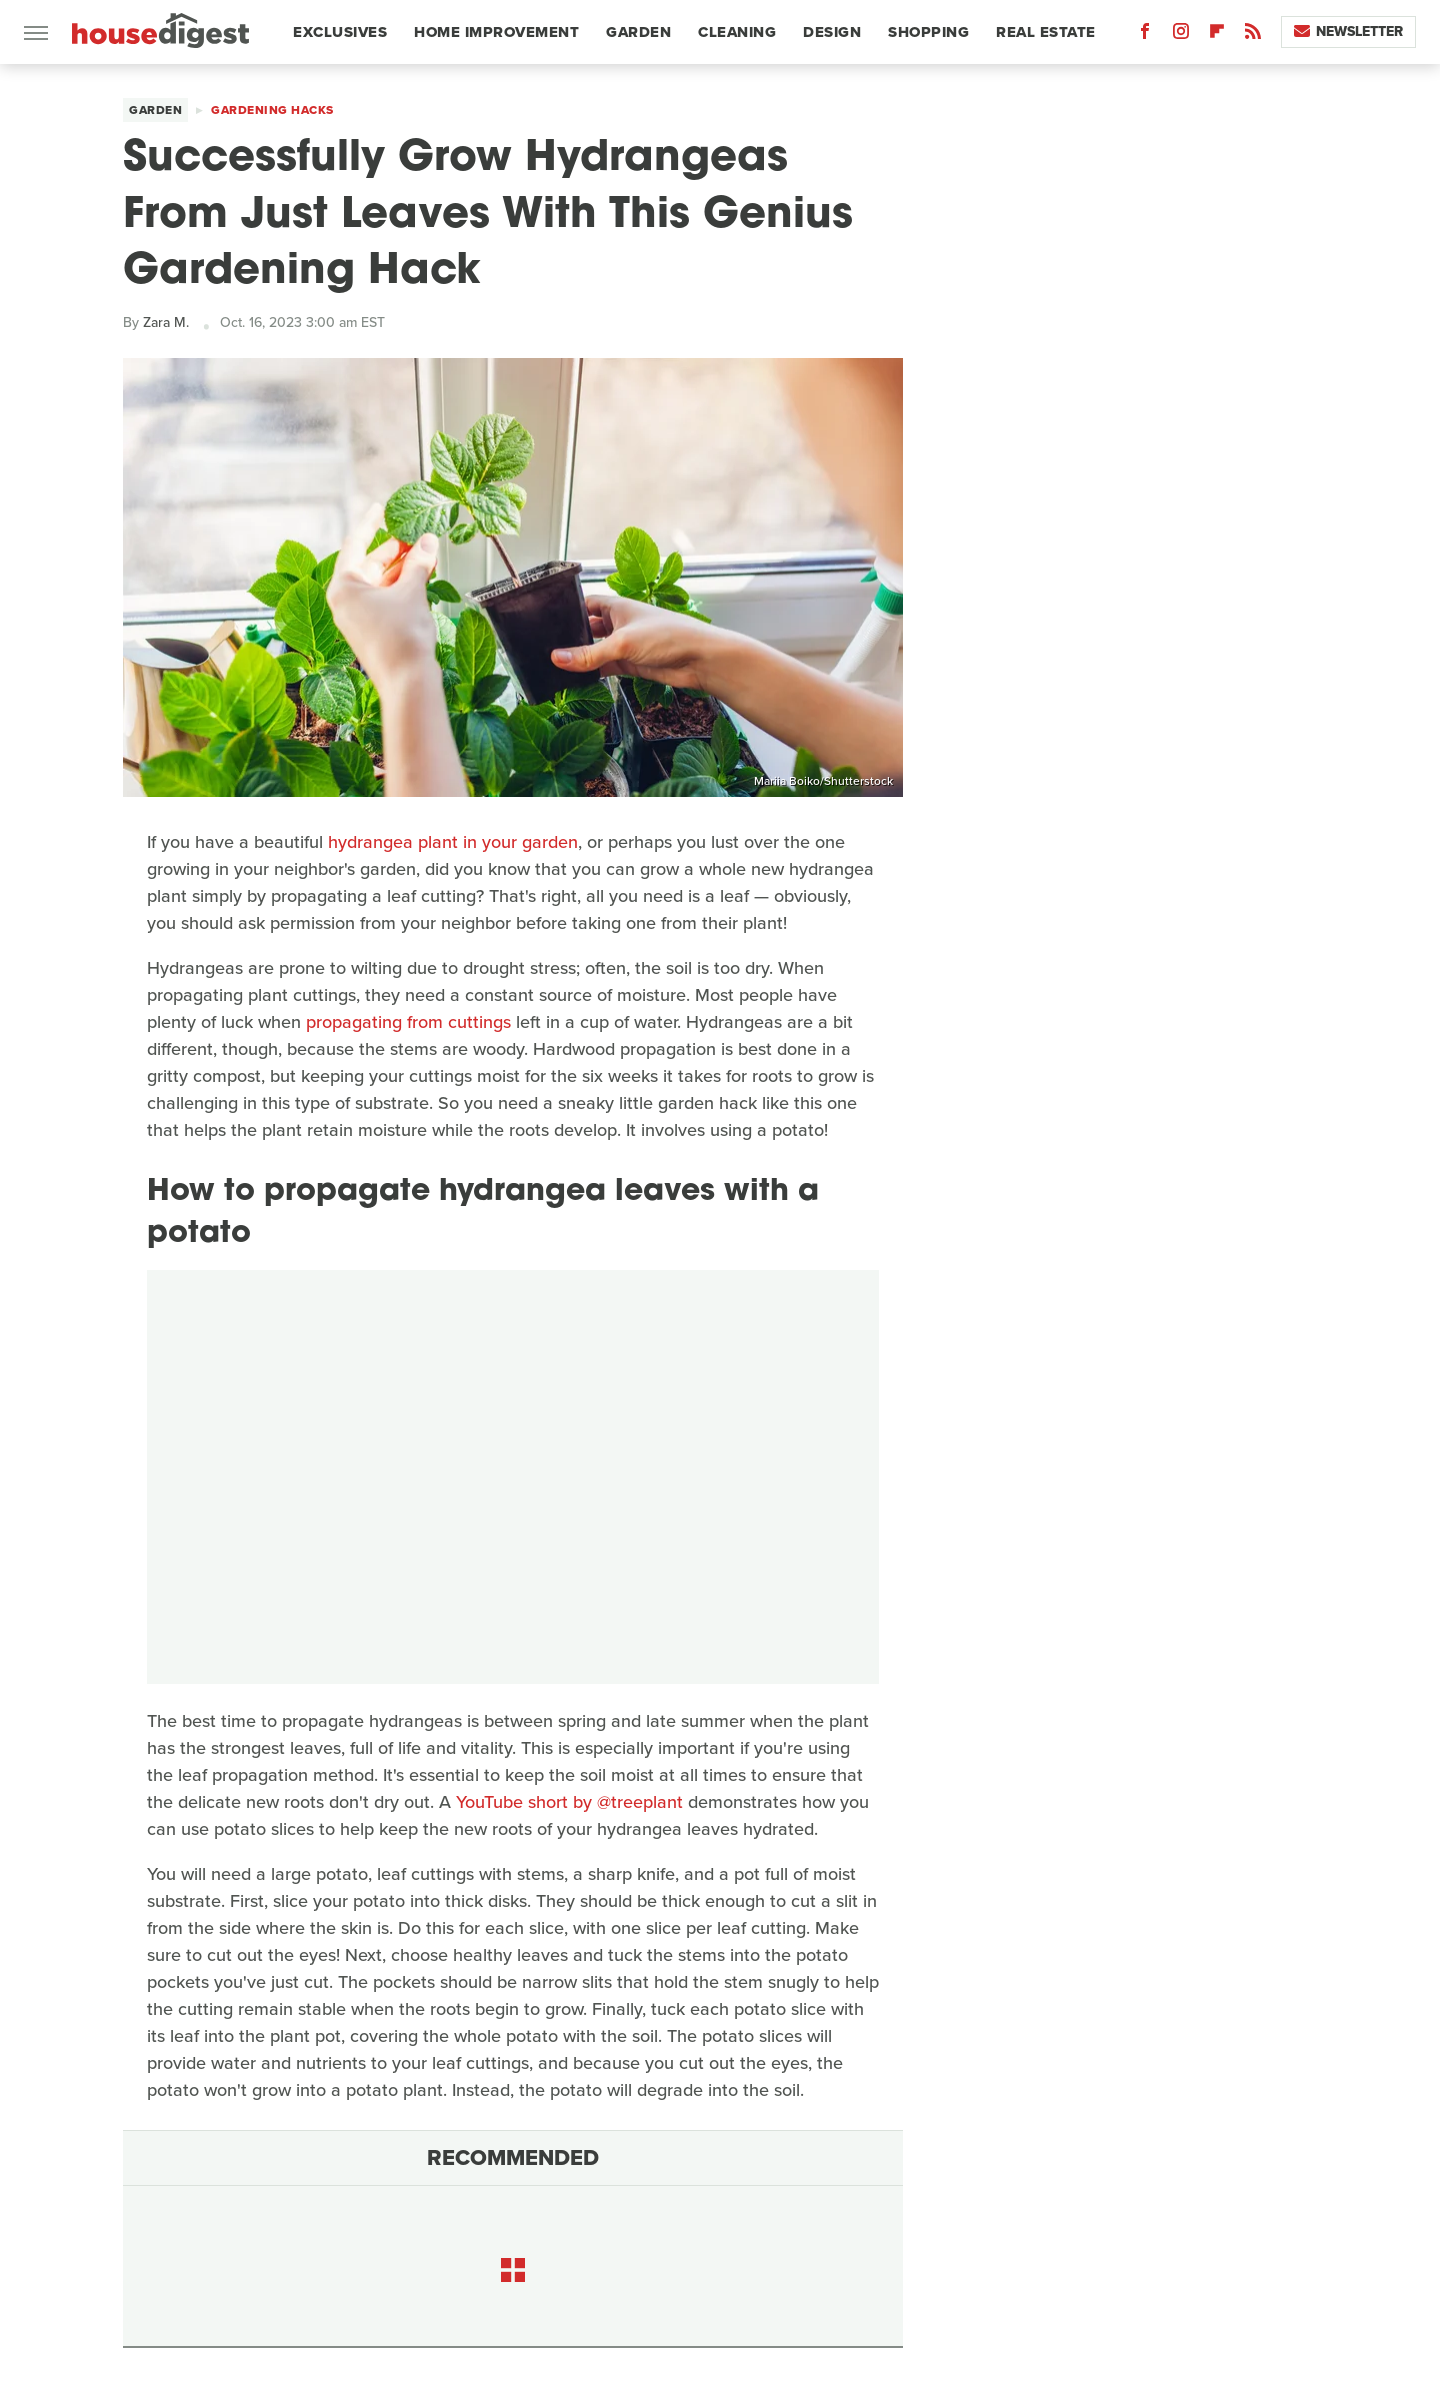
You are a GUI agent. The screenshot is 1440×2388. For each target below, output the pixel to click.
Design (832, 32)
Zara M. (166, 322)
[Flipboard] (1217, 35)
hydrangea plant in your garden (453, 842)
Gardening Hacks (272, 110)
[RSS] (1253, 35)
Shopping (928, 32)
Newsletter (1348, 31)
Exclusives (340, 32)
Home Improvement (496, 32)
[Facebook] (1145, 35)
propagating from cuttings (408, 1022)
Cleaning (737, 32)
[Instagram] (1181, 35)
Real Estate (1046, 32)
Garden (638, 32)
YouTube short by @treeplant (569, 1802)
